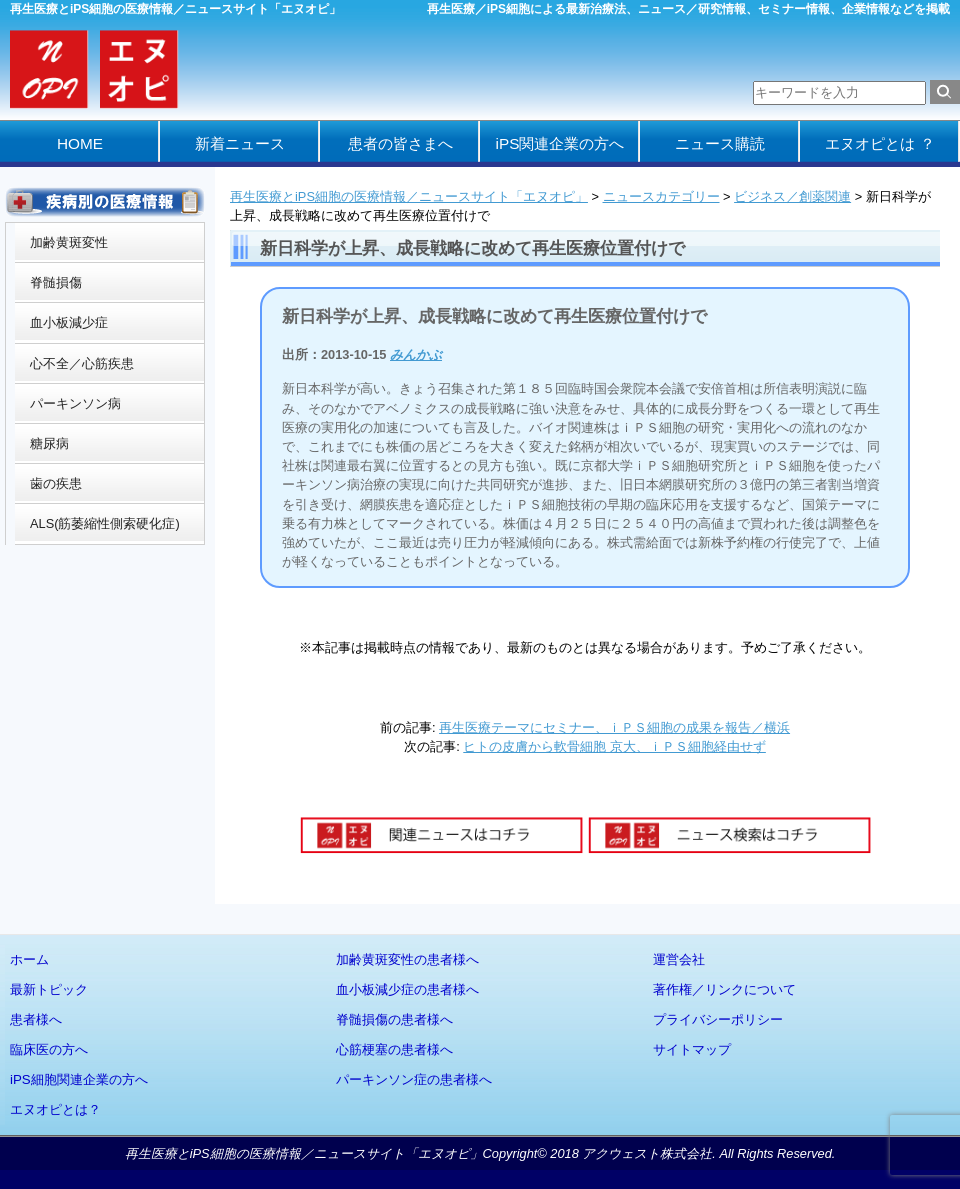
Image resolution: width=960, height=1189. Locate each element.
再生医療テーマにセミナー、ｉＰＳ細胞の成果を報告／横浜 (614, 727)
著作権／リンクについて (724, 989)
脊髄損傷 (56, 282)
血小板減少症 (69, 322)
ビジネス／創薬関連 (792, 196)
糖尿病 (49, 443)
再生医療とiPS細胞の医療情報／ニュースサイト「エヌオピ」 (409, 196)
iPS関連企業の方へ (560, 143)
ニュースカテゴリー (661, 196)
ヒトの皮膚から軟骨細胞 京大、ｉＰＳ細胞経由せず (614, 746)
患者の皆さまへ (400, 143)
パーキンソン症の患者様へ (414, 1079)
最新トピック (49, 989)
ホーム (29, 959)
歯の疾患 (56, 483)
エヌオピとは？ (55, 1109)
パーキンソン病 (75, 403)
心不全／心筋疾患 (82, 363)
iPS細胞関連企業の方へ (79, 1079)
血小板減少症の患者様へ (407, 989)
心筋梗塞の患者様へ (394, 1049)
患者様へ (36, 1019)
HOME (80, 143)
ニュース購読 (720, 143)
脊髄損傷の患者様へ (394, 1019)
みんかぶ (416, 354)
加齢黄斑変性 (69, 242)
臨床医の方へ (49, 1049)
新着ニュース (240, 143)
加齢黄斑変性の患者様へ (407, 959)
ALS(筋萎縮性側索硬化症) (105, 523)
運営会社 (679, 959)
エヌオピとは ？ (879, 143)
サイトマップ (692, 1049)
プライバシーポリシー (718, 1019)
